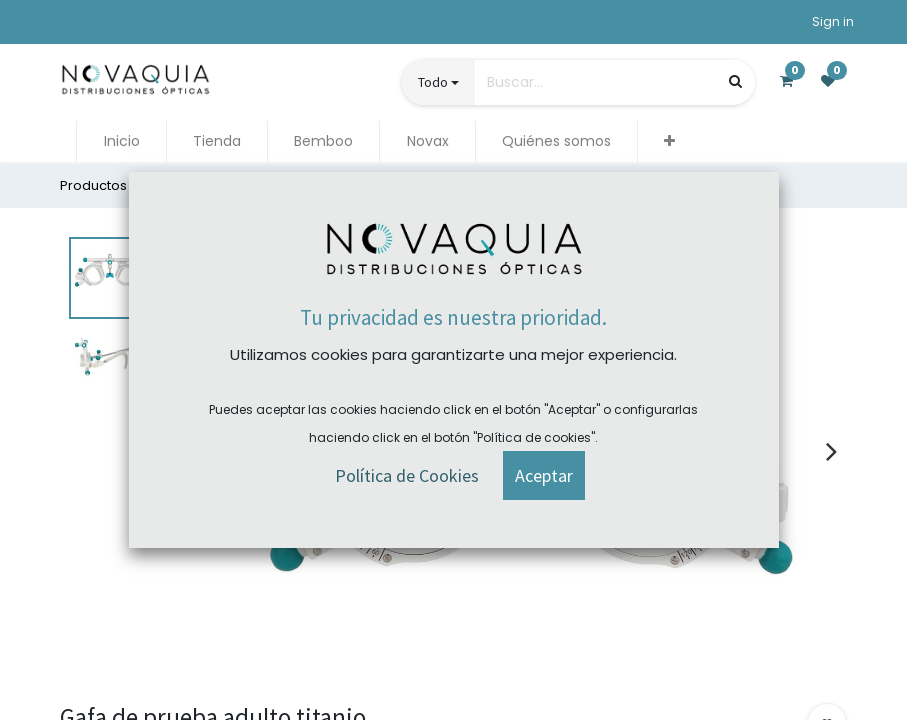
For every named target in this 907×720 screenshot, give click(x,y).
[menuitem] (121, 141)
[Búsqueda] (735, 81)
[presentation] (831, 451)
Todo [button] (433, 82)
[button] (669, 141)
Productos (93, 185)
